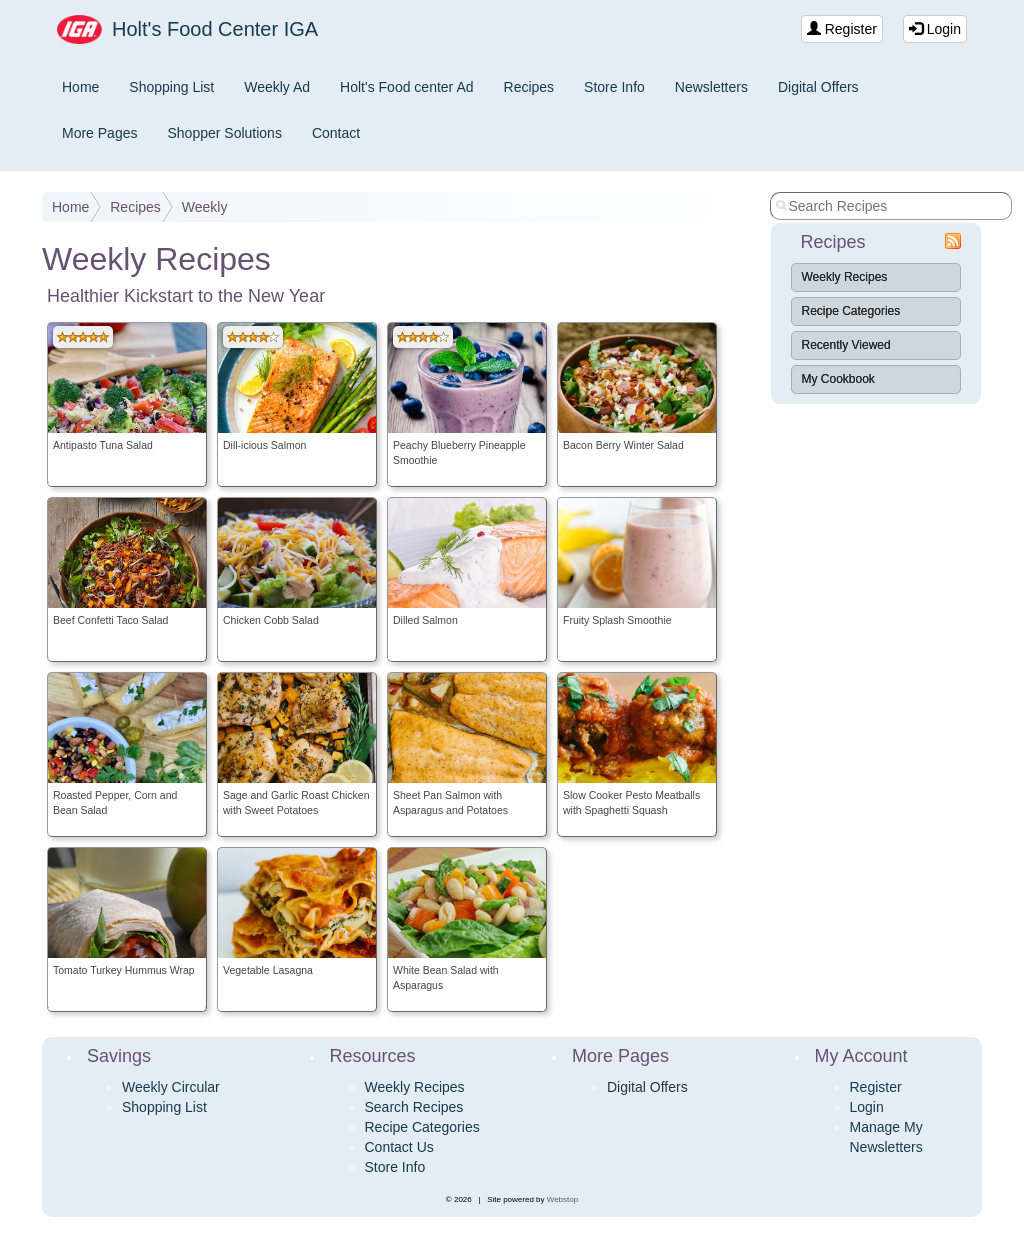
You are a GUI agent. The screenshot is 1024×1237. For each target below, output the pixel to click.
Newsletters (711, 87)
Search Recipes (414, 1107)
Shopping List (171, 87)
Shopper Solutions (224, 133)
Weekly (205, 207)
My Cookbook (838, 379)
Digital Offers (818, 87)
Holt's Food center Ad (406, 87)
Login (935, 29)
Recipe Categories (851, 311)
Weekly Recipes (845, 277)
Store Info (614, 87)
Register (842, 29)
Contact (336, 133)
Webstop (562, 1199)
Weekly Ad (277, 87)
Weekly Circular (171, 1087)
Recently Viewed (846, 345)
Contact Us (399, 1147)
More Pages (99, 133)
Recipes (529, 87)
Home (80, 87)
